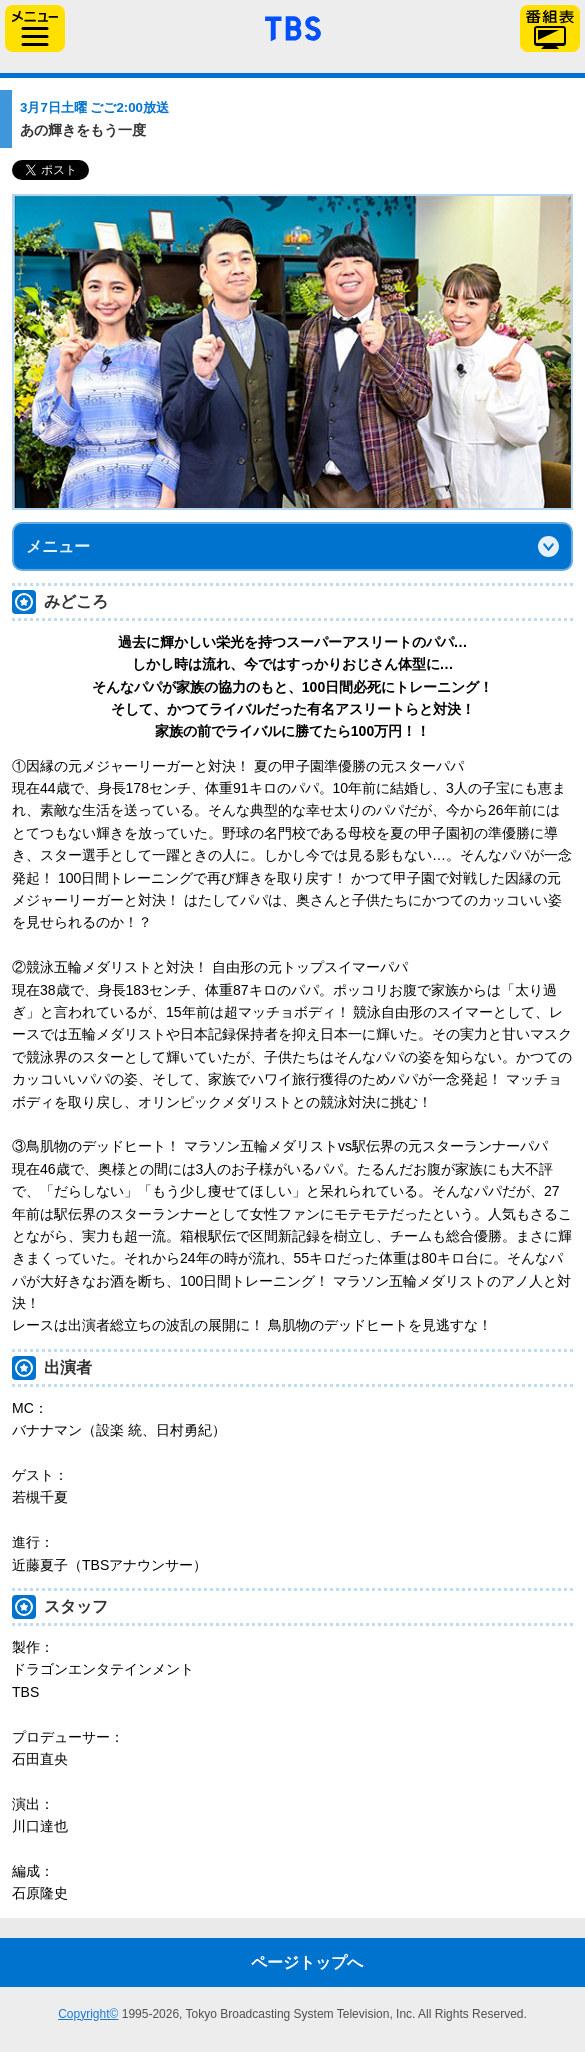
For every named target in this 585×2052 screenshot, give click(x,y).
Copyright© (88, 2014)
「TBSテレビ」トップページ (293, 26)
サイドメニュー (35, 28)
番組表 (550, 28)
